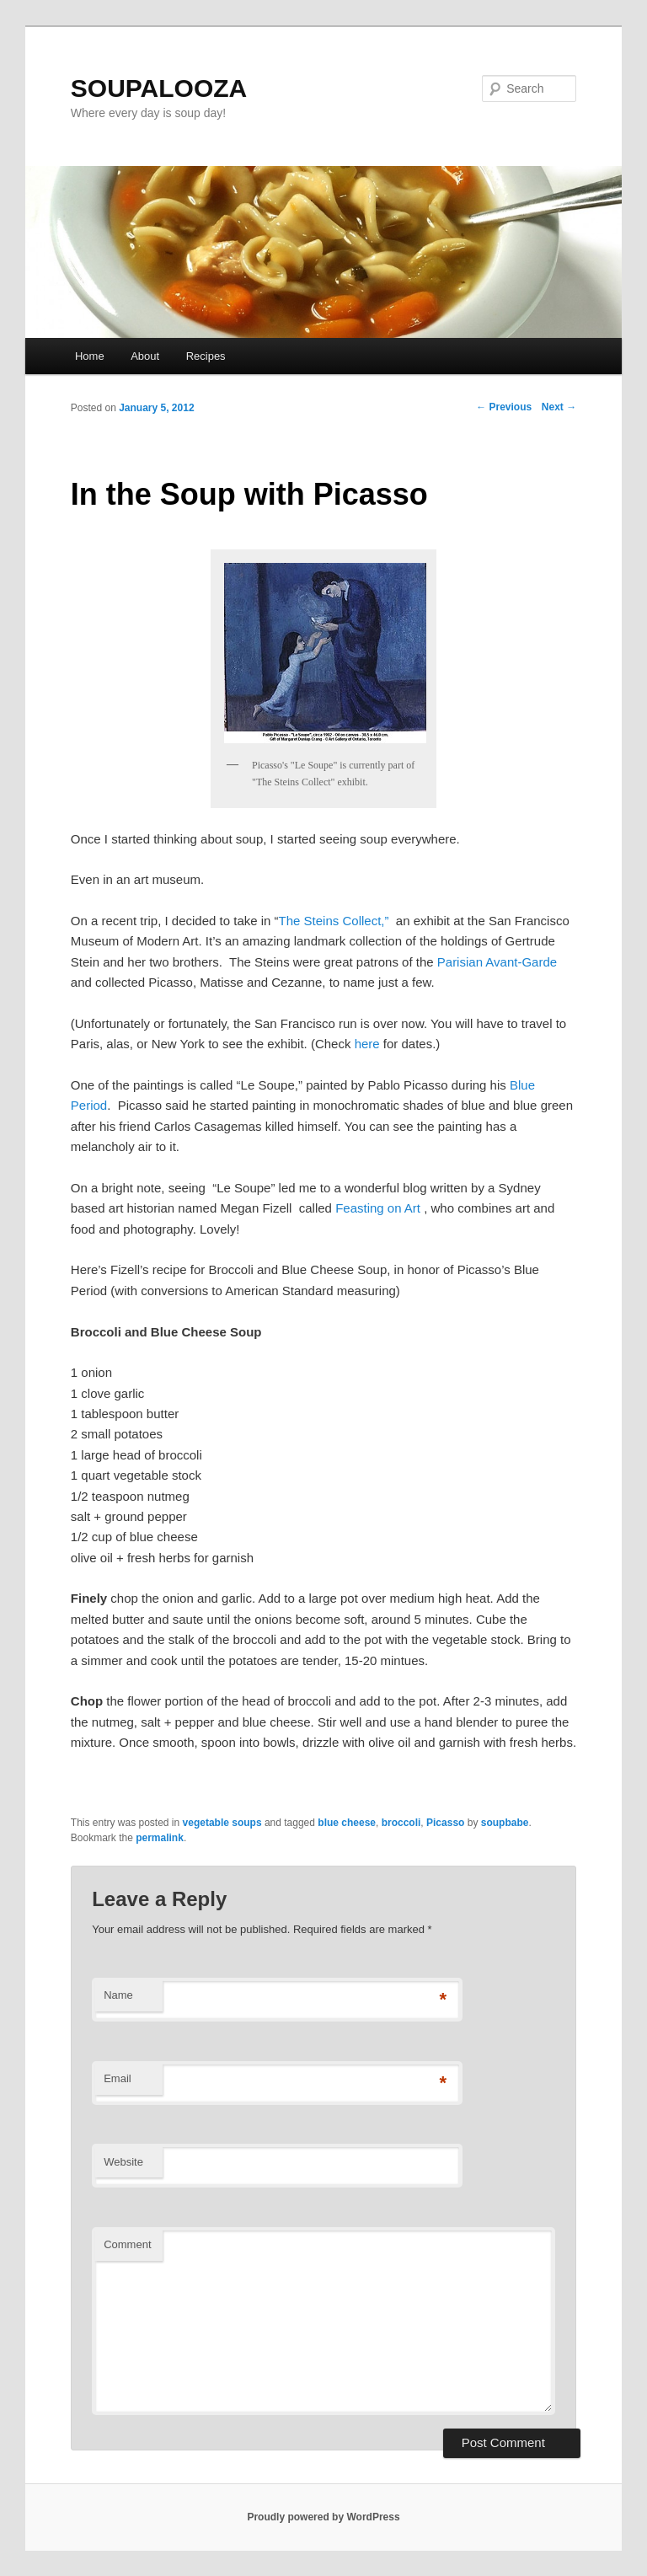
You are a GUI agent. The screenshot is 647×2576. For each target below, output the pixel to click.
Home (89, 356)
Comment (127, 2244)
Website (123, 2162)
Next (559, 407)
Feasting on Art (379, 1208)
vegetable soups (222, 1823)
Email (117, 2078)
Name (118, 1995)
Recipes (206, 356)
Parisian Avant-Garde (497, 962)
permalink (160, 1838)
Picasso (445, 1823)
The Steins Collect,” (337, 920)
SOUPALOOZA (159, 88)
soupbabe (505, 1823)
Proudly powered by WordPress (323, 2517)
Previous (504, 407)
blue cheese (347, 1823)
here (367, 1043)
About (145, 356)
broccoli (401, 1823)
